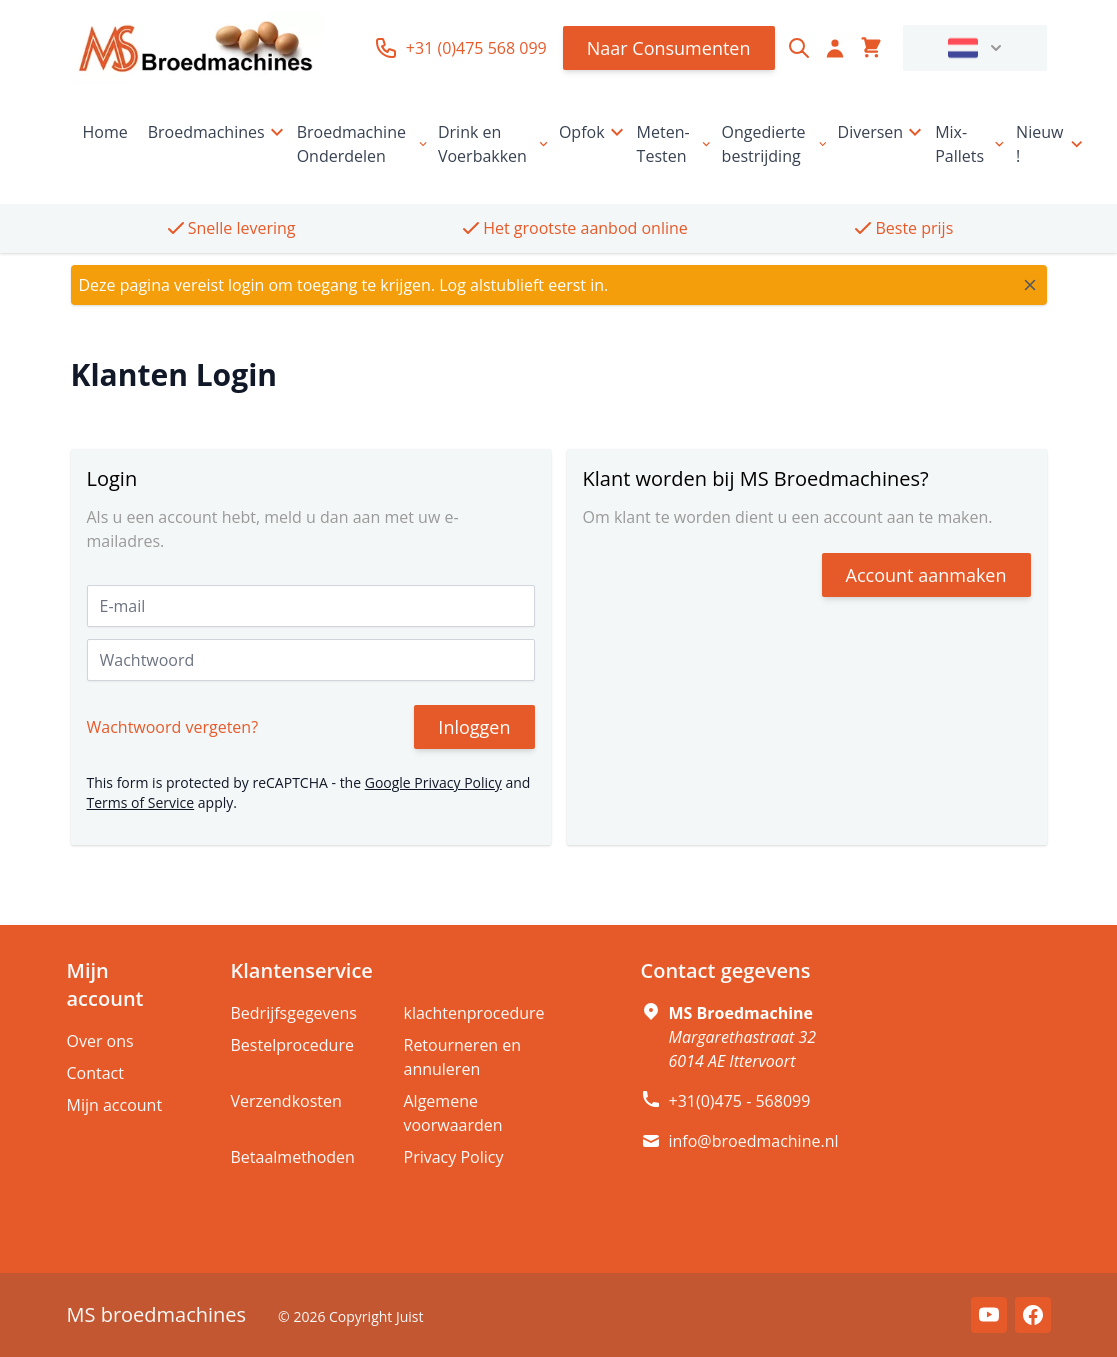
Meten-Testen (675, 144)
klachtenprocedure (474, 1013)
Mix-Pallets (971, 144)
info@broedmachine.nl (754, 1141)
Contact (95, 1073)
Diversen (883, 132)
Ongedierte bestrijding (776, 144)
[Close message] (1030, 285)
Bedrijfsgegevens (294, 1013)
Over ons (100, 1041)
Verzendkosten (286, 1101)
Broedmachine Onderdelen (363, 144)
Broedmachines (218, 132)
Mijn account (115, 1105)
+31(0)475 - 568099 (740, 1101)
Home (105, 132)
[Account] (835, 48)
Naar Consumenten (669, 48)
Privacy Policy (454, 1157)
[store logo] (196, 48)
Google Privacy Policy (433, 782)
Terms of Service (141, 802)
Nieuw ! (1051, 144)
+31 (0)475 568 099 (460, 48)
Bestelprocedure (292, 1045)
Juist (410, 1316)
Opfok (594, 132)
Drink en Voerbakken (494, 144)
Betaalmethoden (293, 1157)
